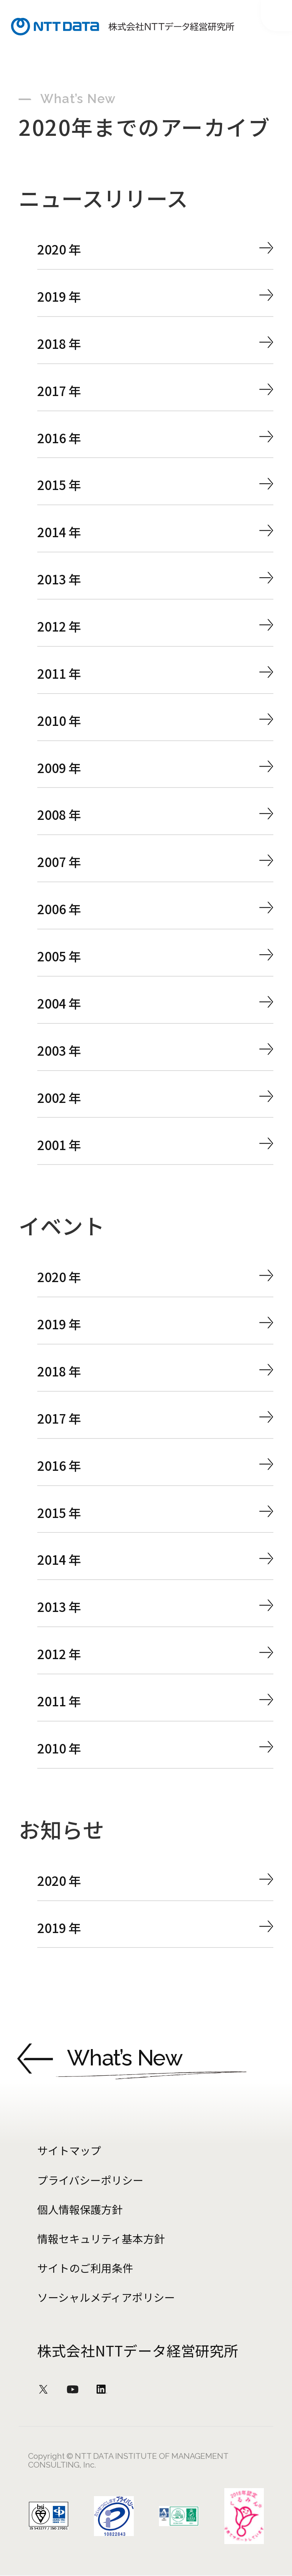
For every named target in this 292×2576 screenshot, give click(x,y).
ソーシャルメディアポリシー (106, 2297)
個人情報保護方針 (79, 2209)
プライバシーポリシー (90, 2180)
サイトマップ (69, 2150)
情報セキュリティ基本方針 (100, 2238)
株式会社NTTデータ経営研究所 (137, 2350)
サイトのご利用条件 (85, 2267)
